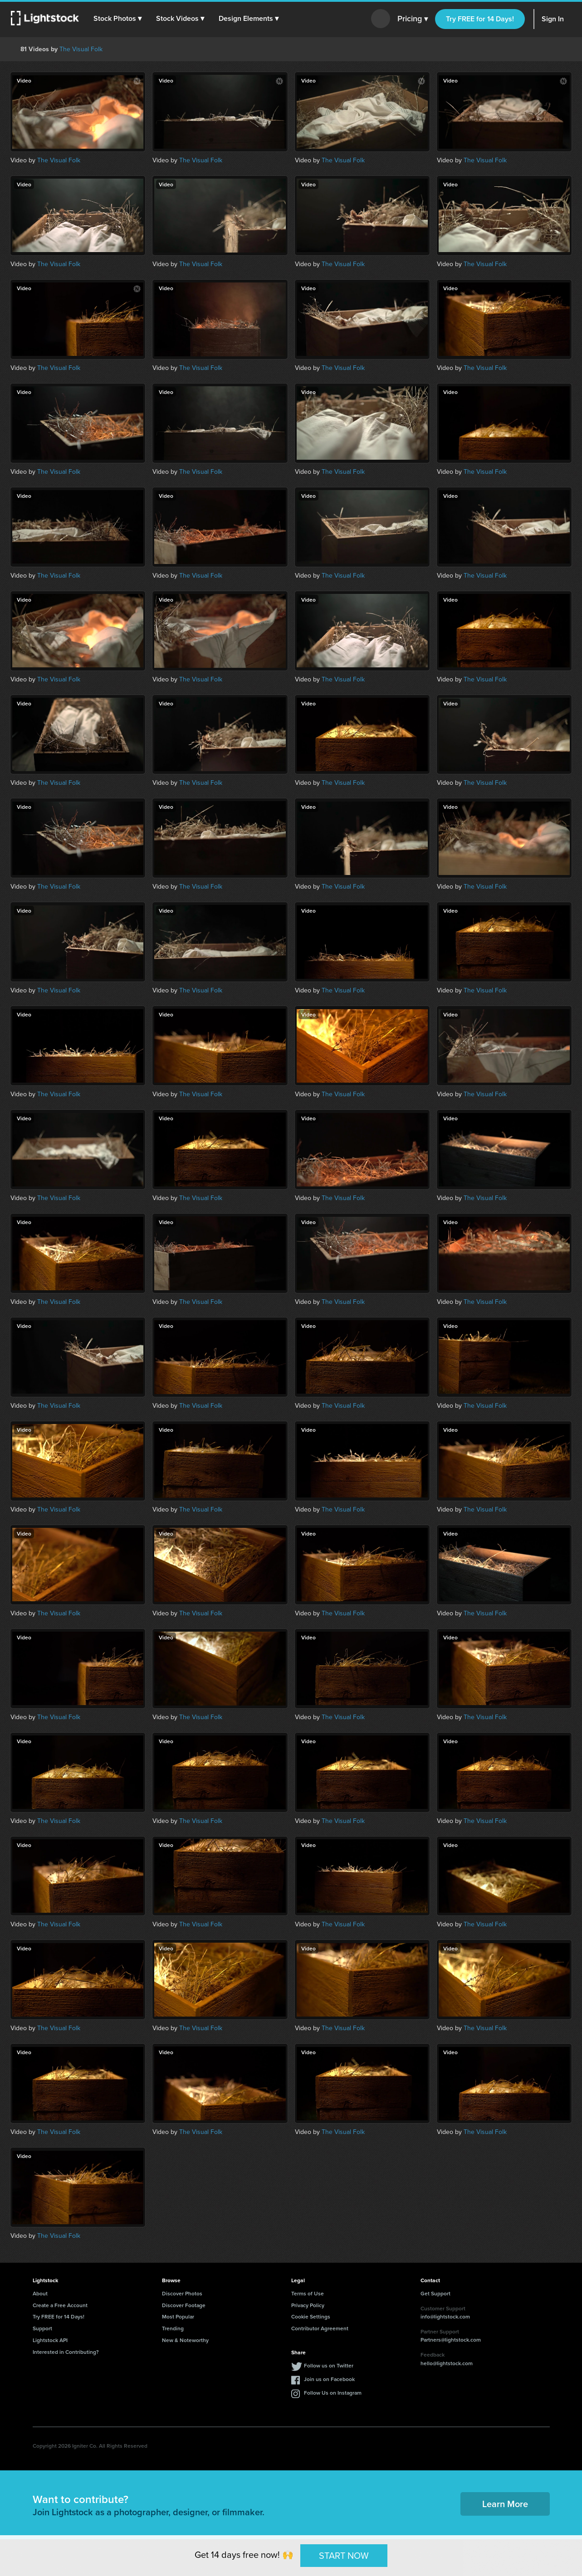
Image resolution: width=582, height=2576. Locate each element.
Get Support (435, 2293)
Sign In (553, 19)
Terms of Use (307, 2293)
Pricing (412, 19)
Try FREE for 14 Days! (480, 19)
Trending (173, 2328)
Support (42, 2328)
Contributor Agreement (319, 2328)
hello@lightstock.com (447, 2363)
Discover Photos (182, 2293)
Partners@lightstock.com (451, 2339)
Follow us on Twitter (328, 2365)
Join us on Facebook (329, 2379)
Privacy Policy (307, 2305)
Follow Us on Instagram (333, 2392)
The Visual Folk (81, 49)
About (40, 2293)
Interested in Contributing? (66, 2352)
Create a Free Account (60, 2305)
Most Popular (178, 2316)
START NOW (344, 2555)
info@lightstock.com (445, 2316)
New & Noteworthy (185, 2340)
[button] (117, 18)
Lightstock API (50, 2340)
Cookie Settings (310, 2316)
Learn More (505, 2503)
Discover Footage (183, 2305)
